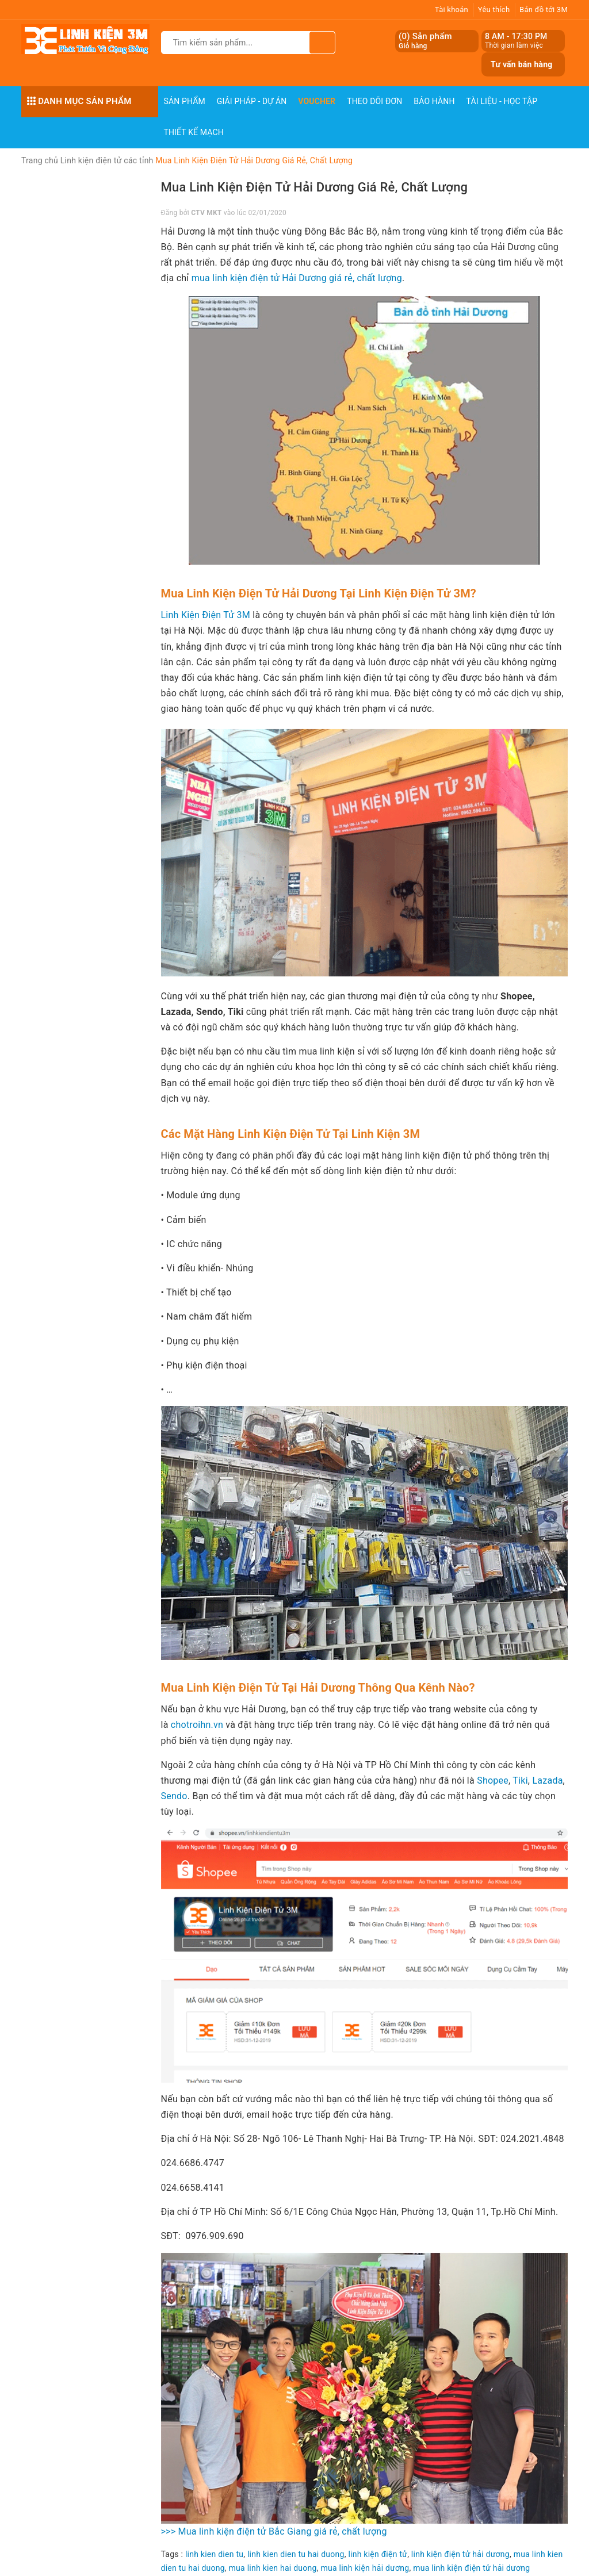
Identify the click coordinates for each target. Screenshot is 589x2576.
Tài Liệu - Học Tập (502, 101)
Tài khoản (451, 9)
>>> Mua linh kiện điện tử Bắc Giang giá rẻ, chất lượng (274, 2531)
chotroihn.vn (197, 1724)
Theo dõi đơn (374, 101)
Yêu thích (494, 9)
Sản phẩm (184, 101)
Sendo (174, 1796)
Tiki (519, 1780)
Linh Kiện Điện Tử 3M (206, 615)
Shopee (492, 1780)
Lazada (546, 1780)
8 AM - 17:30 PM (516, 36)
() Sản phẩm (425, 41)
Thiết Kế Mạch (194, 132)
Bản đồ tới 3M (543, 9)
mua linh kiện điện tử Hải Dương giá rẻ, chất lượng (297, 278)
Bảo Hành (434, 101)
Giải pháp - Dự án (252, 101)
